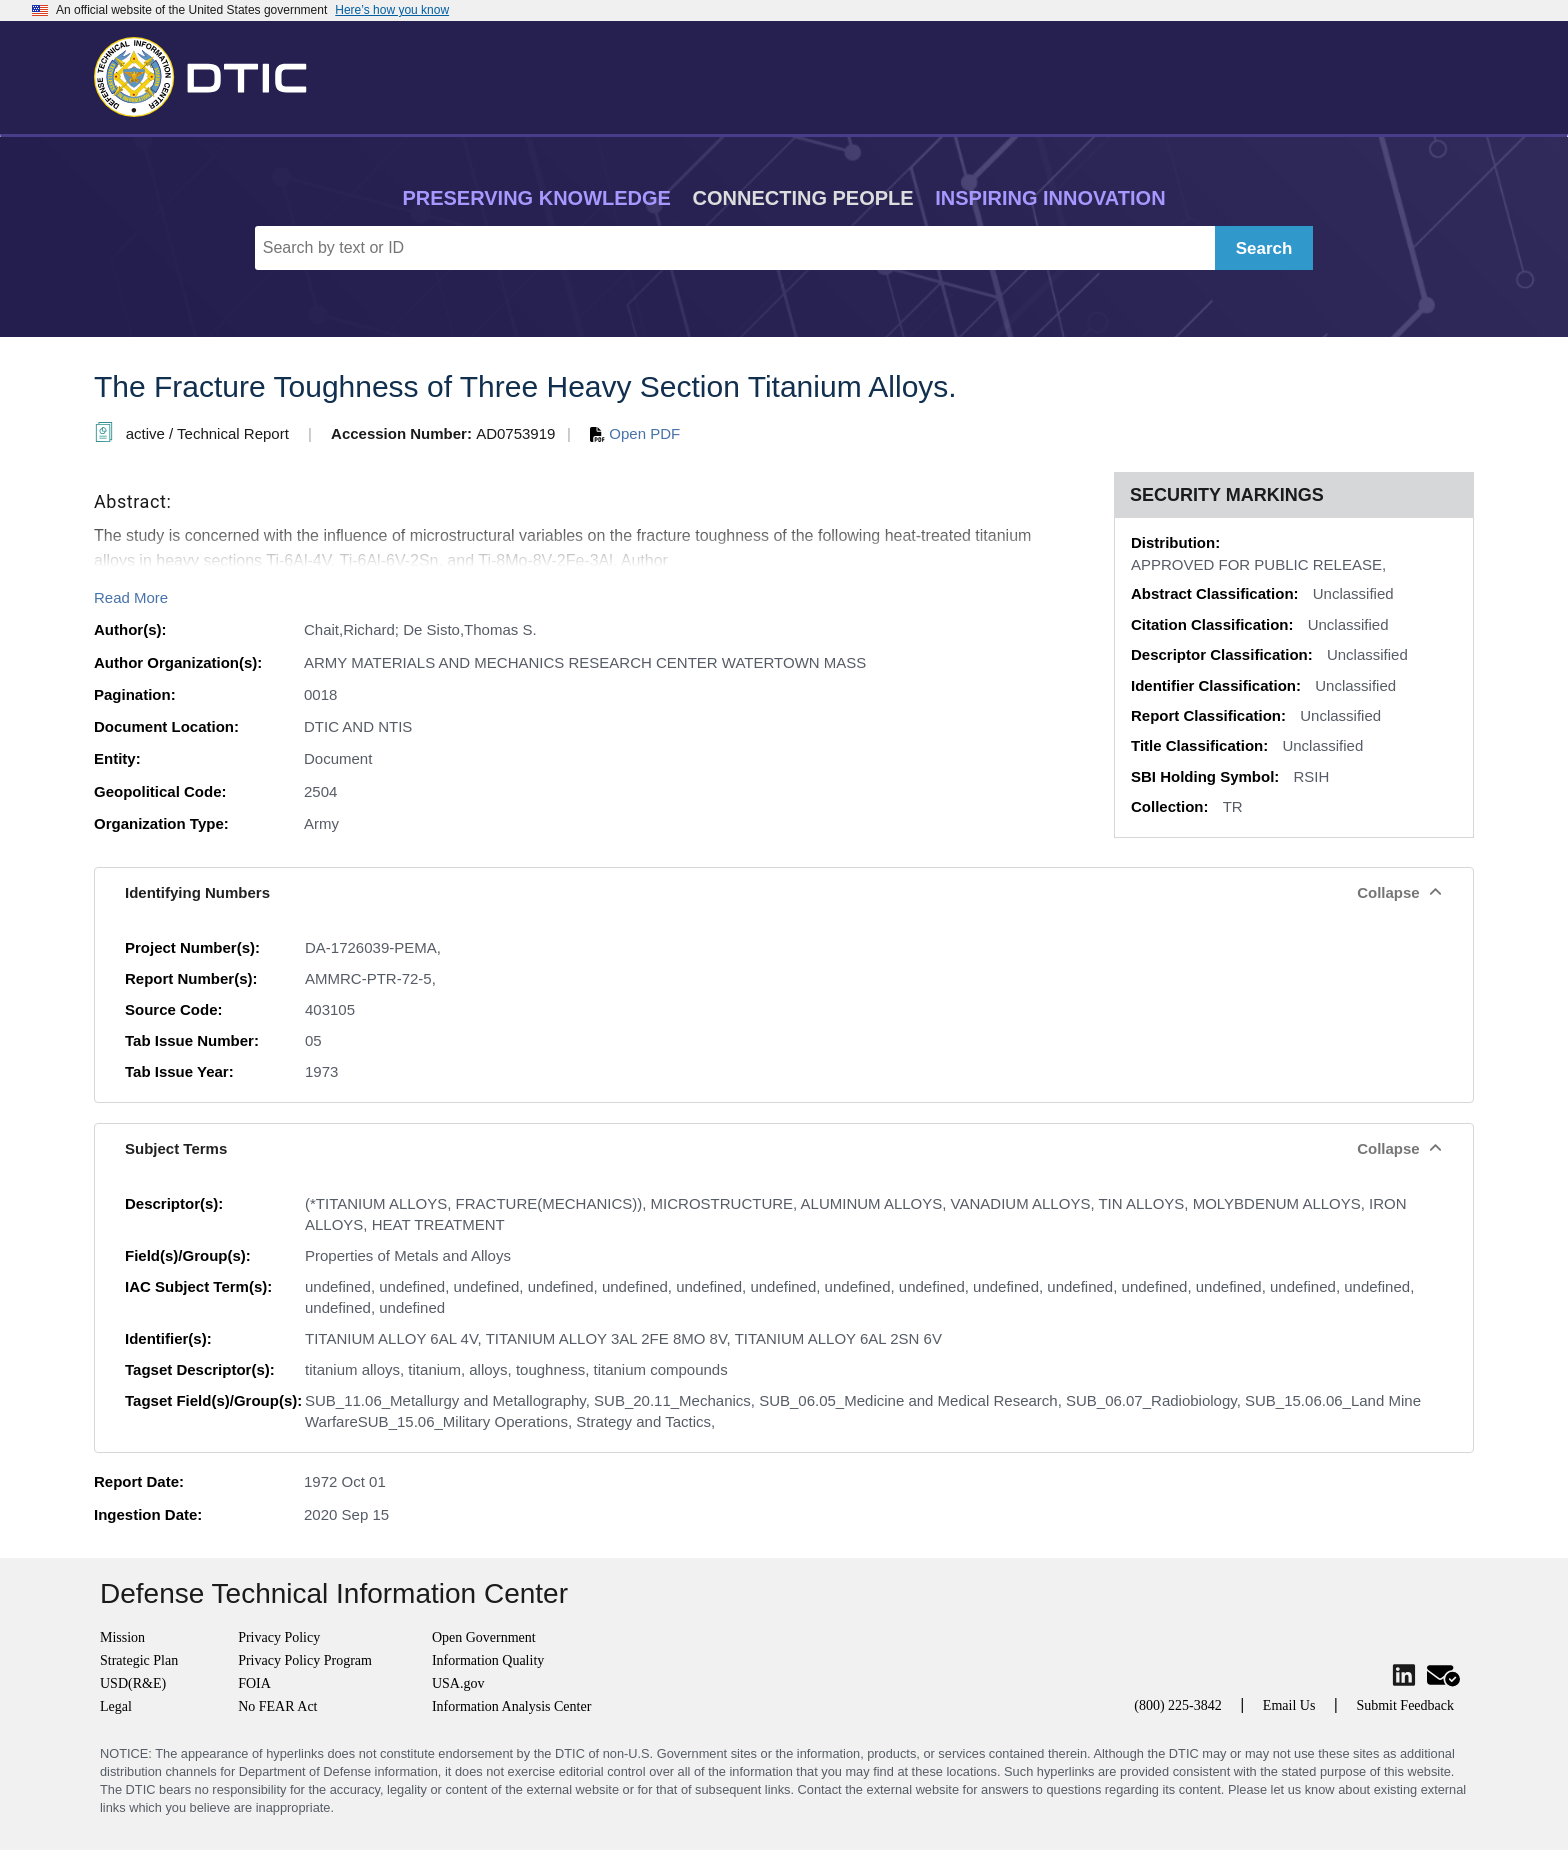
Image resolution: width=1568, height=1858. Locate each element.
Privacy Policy (279, 1637)
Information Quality (488, 1660)
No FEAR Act (277, 1706)
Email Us (1289, 1705)
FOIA (254, 1683)
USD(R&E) (133, 1683)
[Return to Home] (209, 73)
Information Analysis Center (511, 1706)
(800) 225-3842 (1178, 1705)
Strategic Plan (139, 1660)
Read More (131, 597)
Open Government (484, 1637)
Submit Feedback (1405, 1705)
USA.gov (458, 1683)
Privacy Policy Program (305, 1660)
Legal (116, 1706)
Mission (122, 1637)
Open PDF (635, 433)
